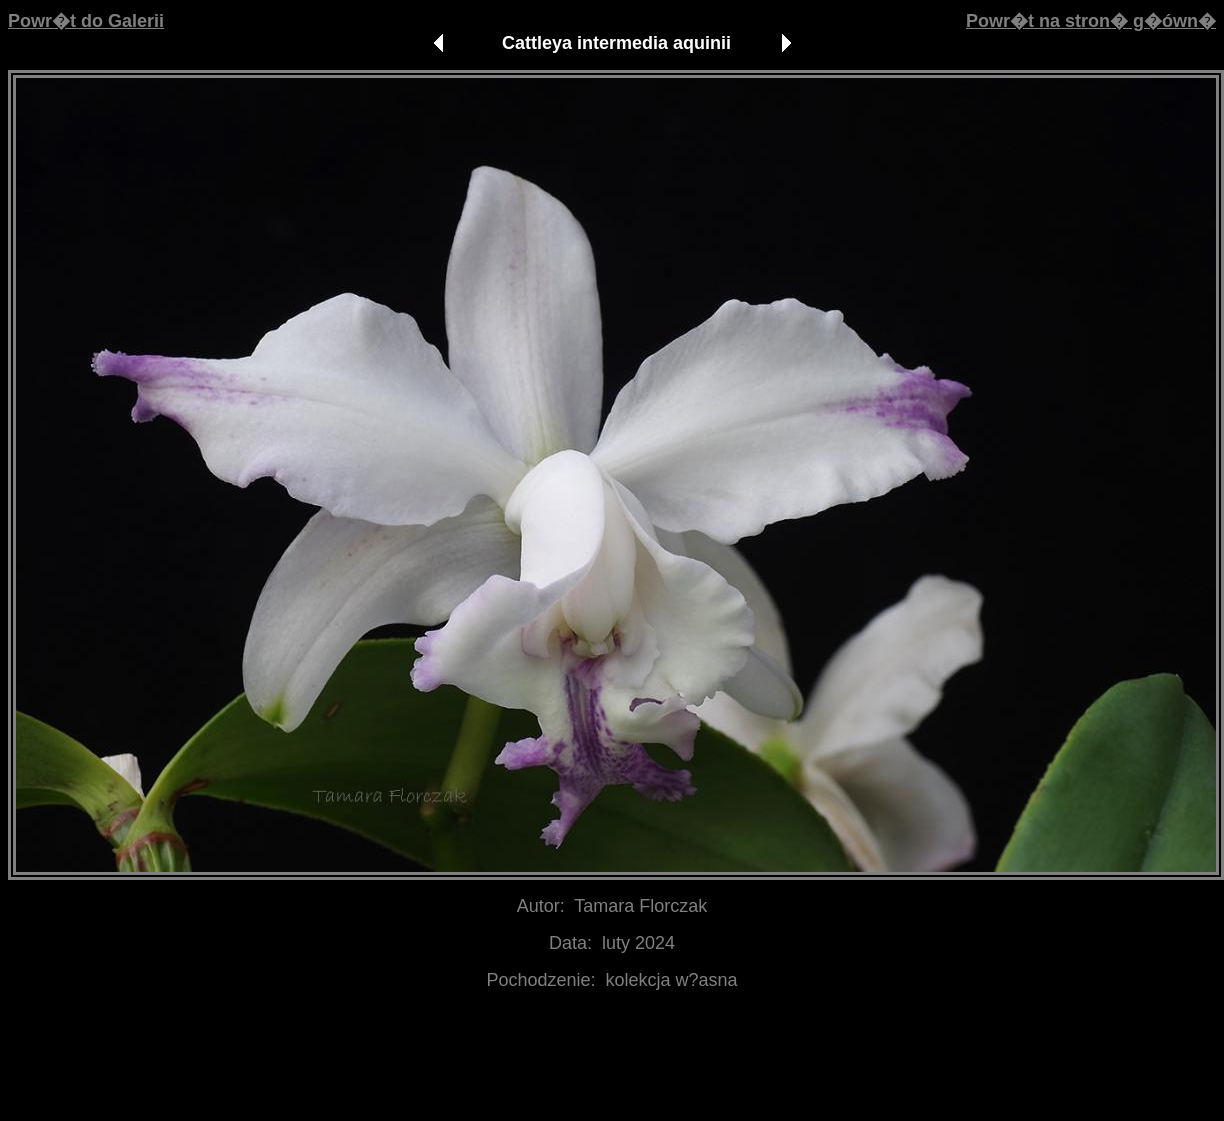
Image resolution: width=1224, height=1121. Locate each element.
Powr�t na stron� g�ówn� (1091, 21)
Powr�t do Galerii (86, 21)
